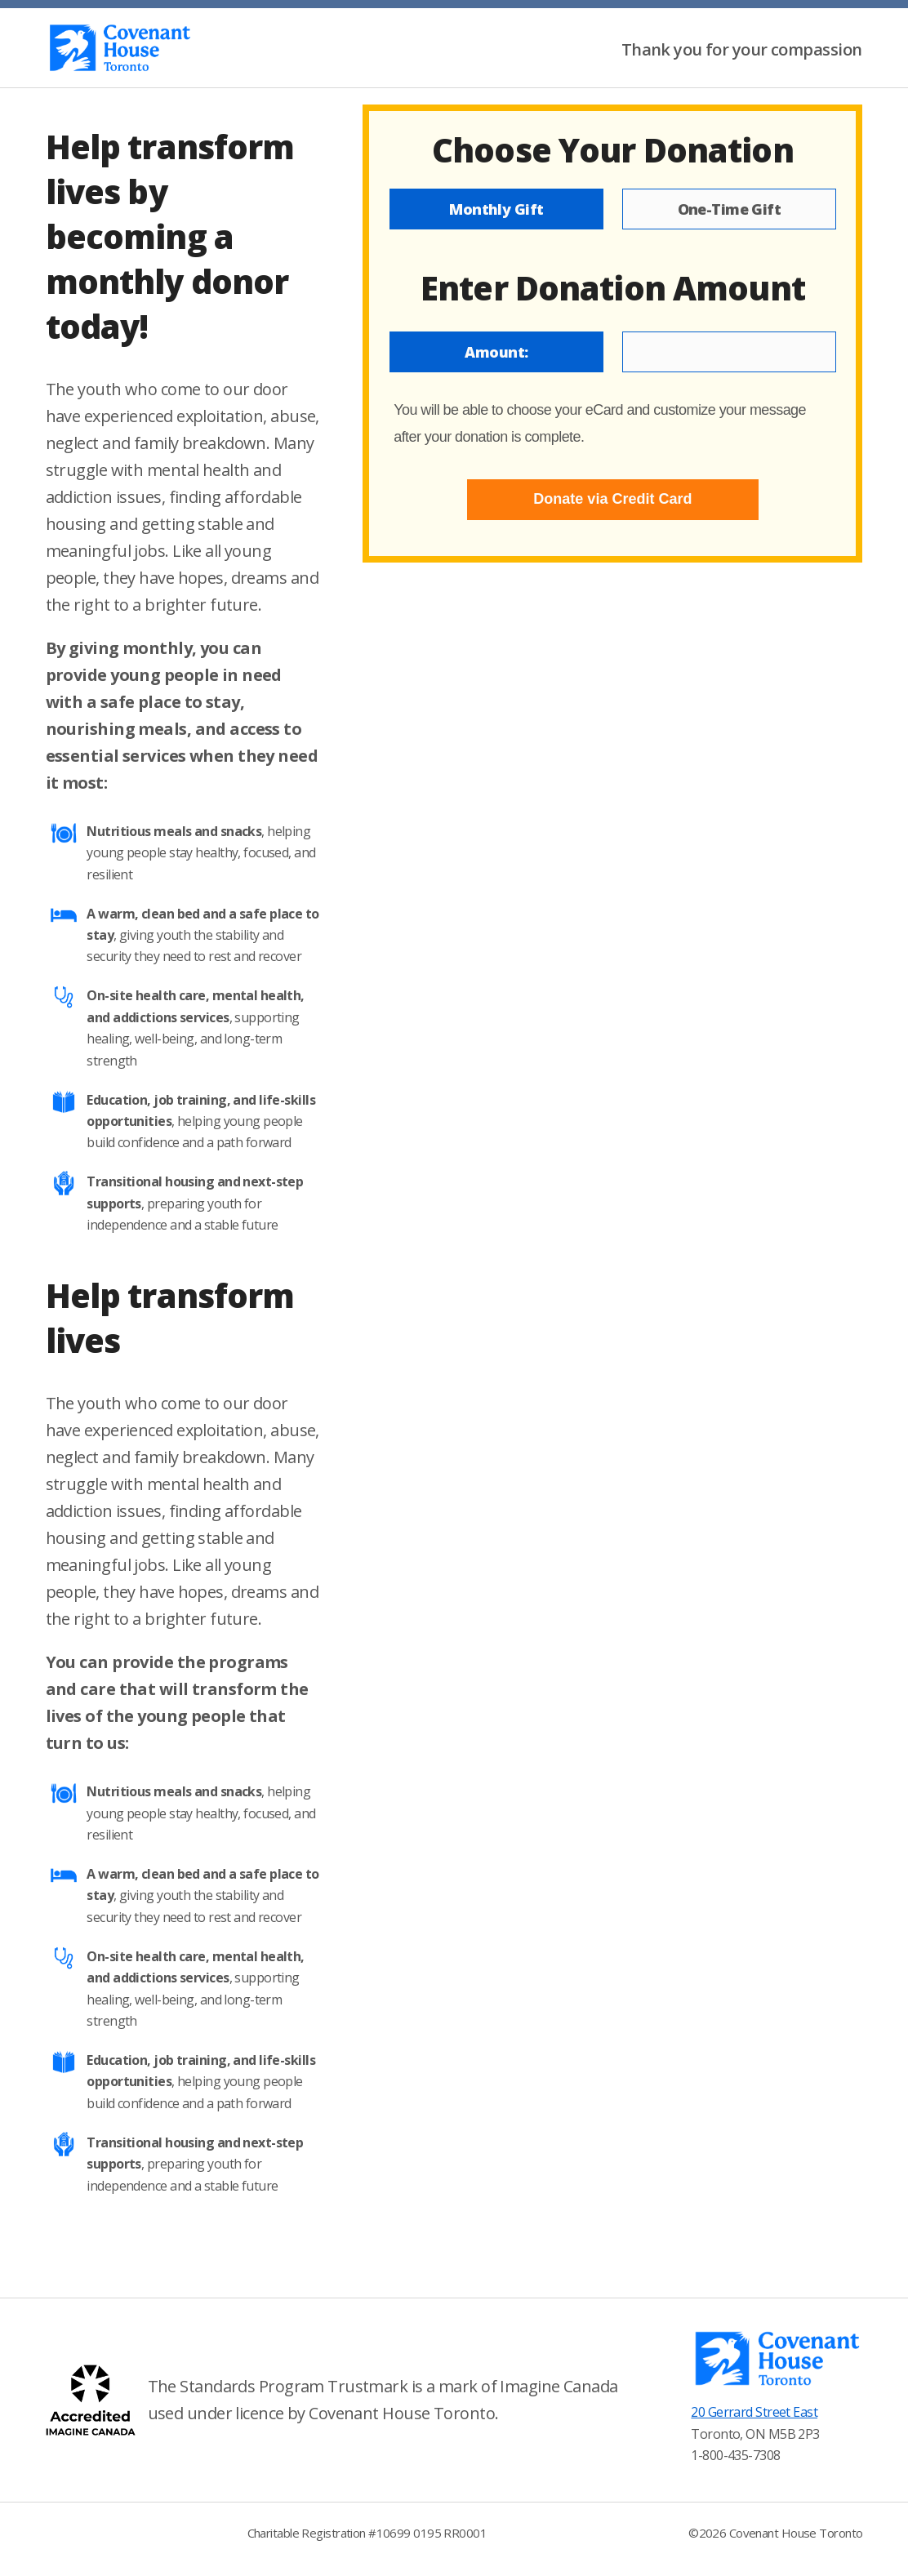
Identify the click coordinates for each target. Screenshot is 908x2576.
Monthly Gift (496, 209)
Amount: (496, 352)
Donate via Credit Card (612, 499)
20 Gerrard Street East (754, 2412)
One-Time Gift (729, 209)
